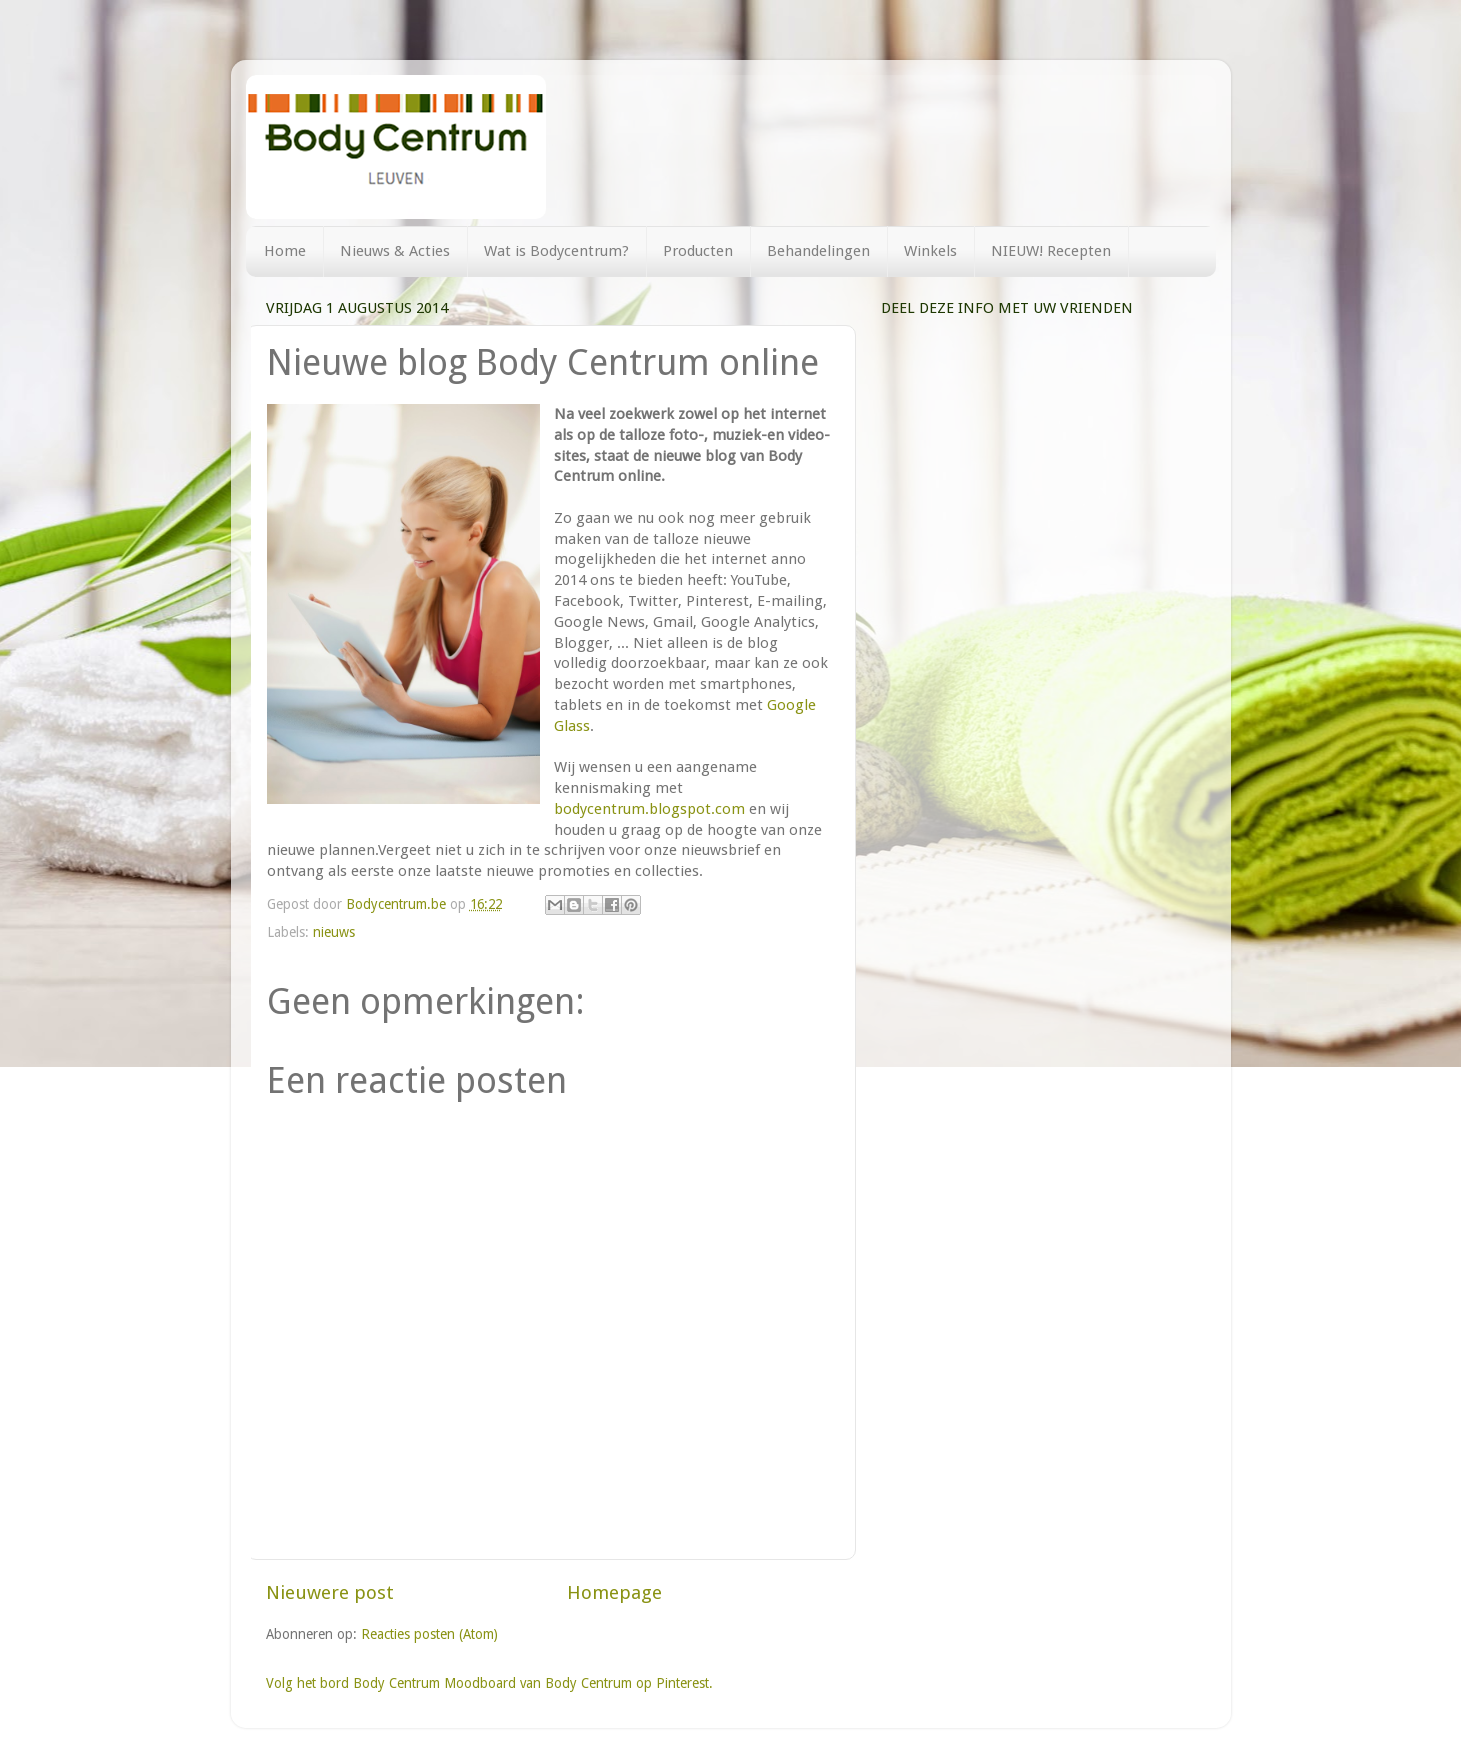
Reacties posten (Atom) (429, 1634)
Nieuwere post (330, 1592)
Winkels (930, 251)
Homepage (614, 1592)
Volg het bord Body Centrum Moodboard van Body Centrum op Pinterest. (489, 1683)
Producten (698, 251)
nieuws (334, 932)
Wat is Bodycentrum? (556, 251)
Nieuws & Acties (395, 251)
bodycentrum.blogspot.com (649, 809)
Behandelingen (818, 251)
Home (285, 251)
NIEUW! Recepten (1051, 251)
